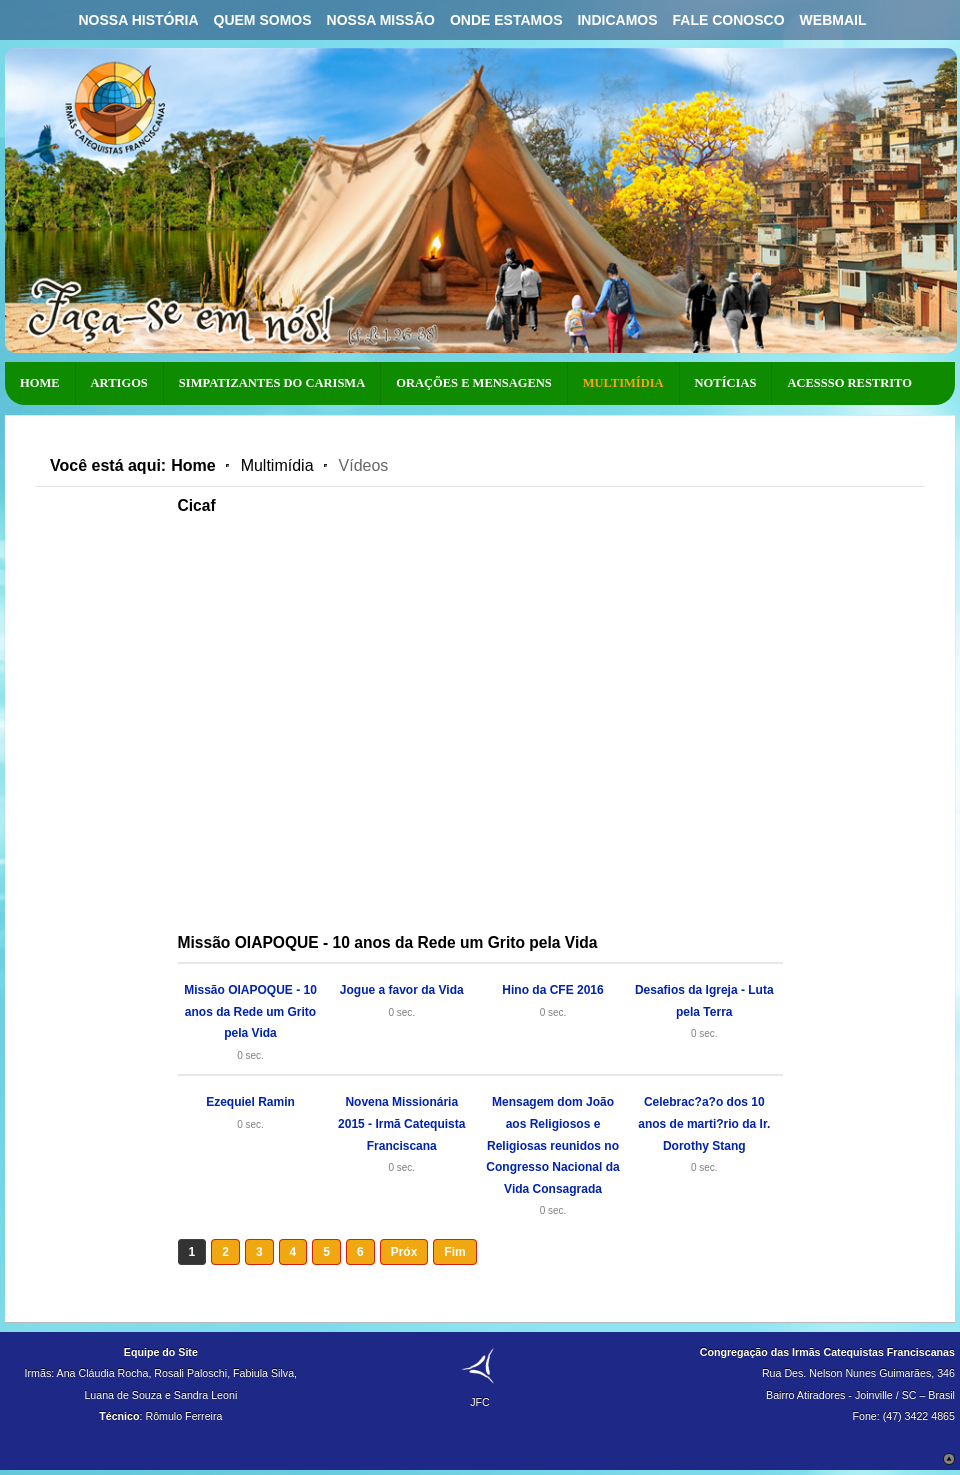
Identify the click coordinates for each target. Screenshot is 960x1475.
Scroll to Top (949, 1459)
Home (193, 465)
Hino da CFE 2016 (552, 990)
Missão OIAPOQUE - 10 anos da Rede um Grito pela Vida (250, 1011)
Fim (454, 1252)
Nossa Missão (381, 20)
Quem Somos (263, 20)
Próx (404, 1252)
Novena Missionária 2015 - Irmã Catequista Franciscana (401, 1123)
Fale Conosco (729, 20)
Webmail (833, 20)
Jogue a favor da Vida (402, 990)
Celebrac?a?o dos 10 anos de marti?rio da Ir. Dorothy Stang (704, 1123)
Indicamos (617, 20)
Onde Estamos (506, 20)
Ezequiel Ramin (250, 1102)
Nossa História (138, 20)
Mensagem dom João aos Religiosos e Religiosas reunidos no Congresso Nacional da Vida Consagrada (552, 1145)
